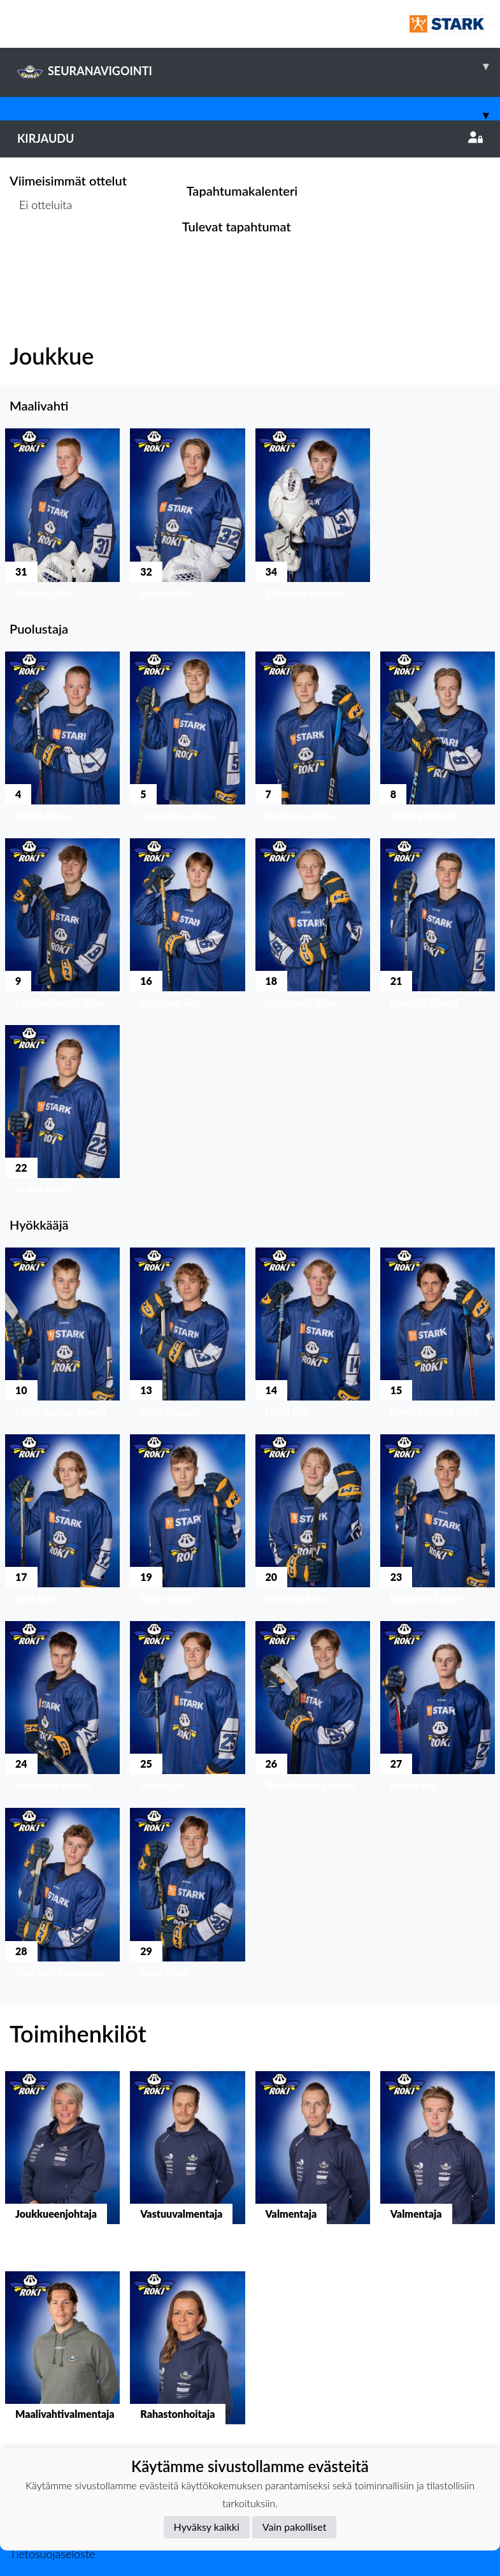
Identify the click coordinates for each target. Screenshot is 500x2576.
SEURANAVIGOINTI (258, 66)
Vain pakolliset (294, 2527)
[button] (62, 516)
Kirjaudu (250, 138)
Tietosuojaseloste (52, 2554)
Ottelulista (41, 253)
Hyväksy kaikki (206, 2527)
